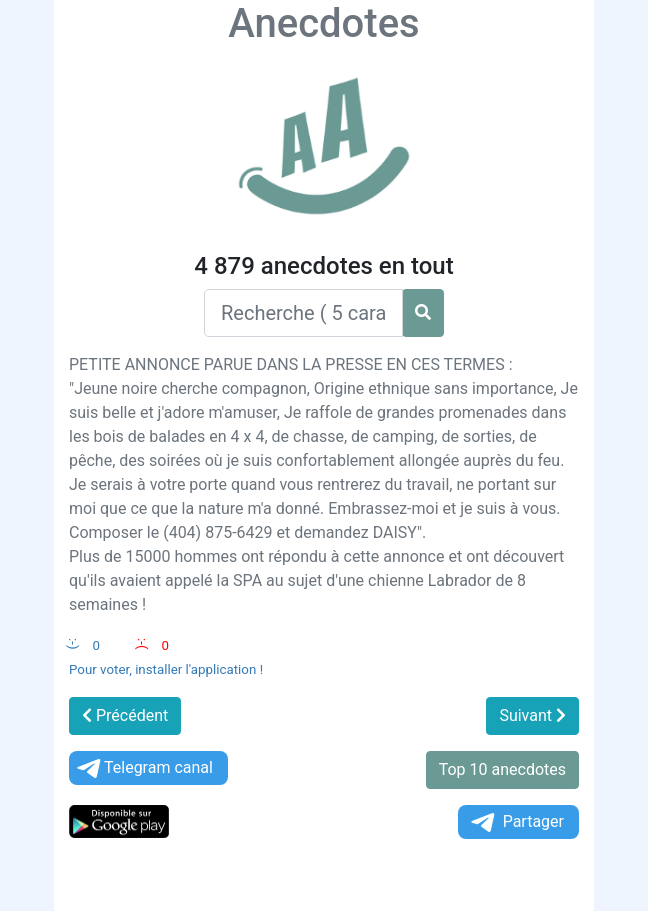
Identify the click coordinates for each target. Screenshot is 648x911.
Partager (516, 822)
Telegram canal (143, 768)
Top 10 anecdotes (502, 769)
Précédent (125, 715)
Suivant (532, 715)
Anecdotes (323, 23)
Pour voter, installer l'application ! (166, 669)
